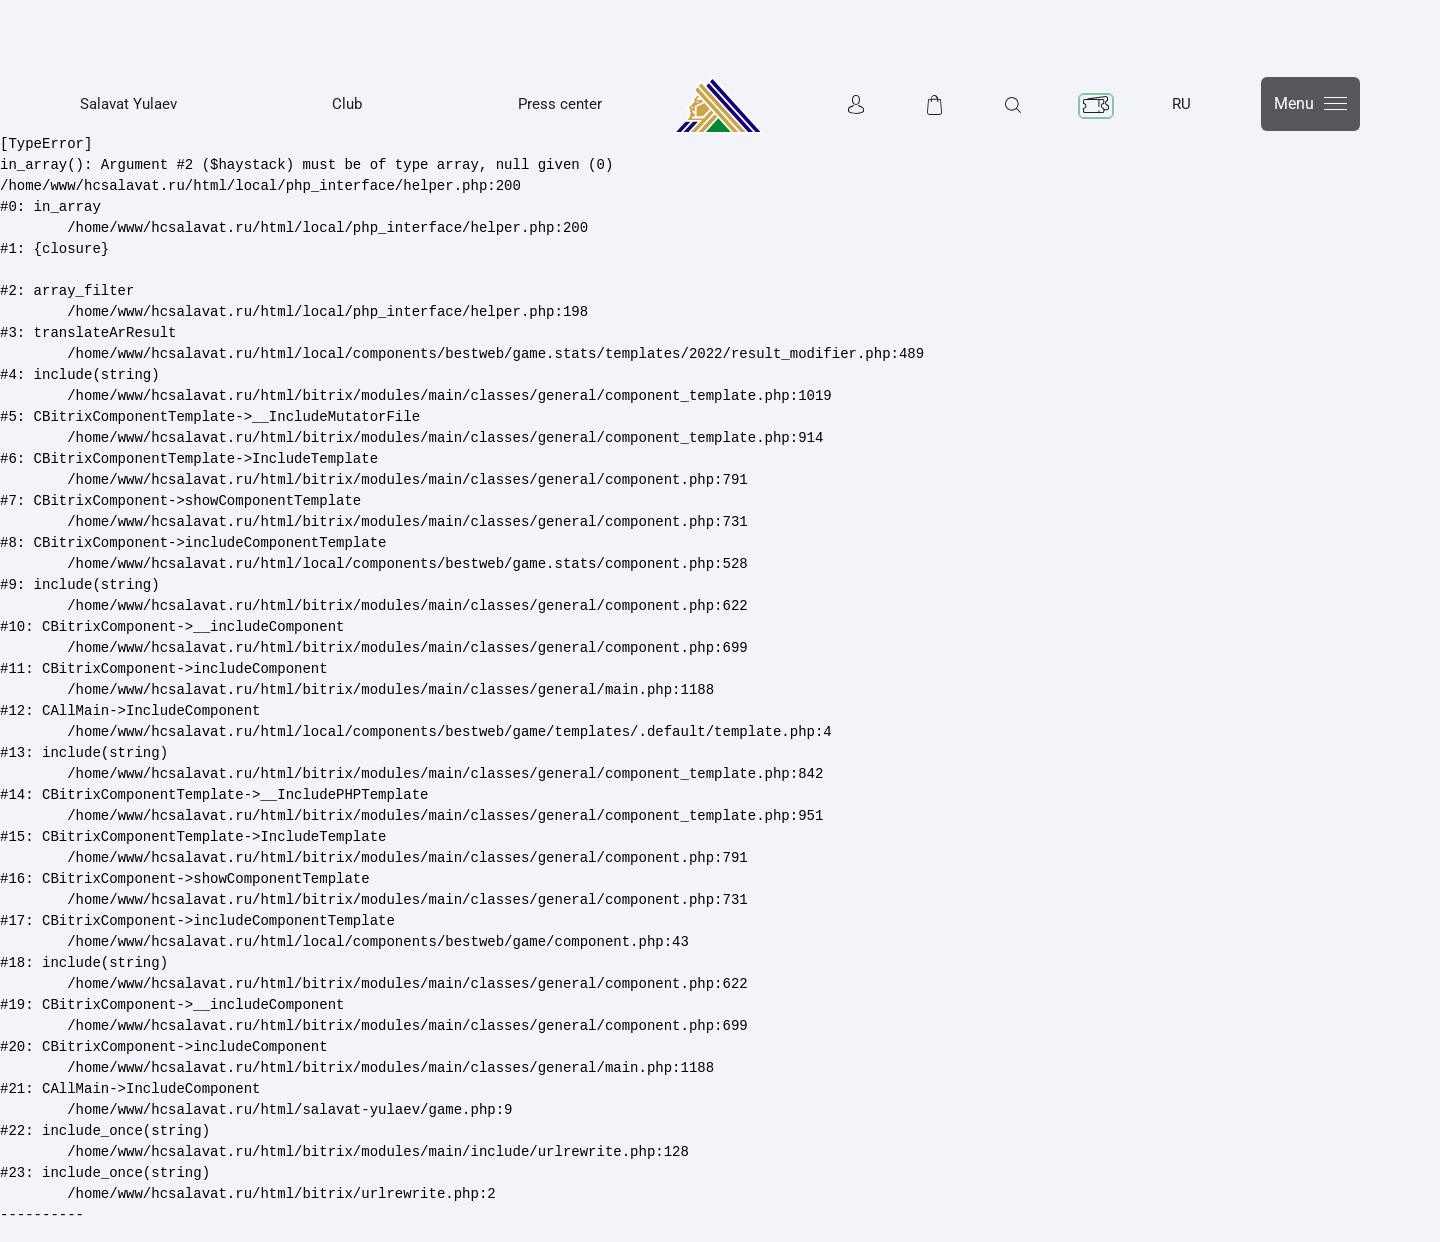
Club (347, 104)
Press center (560, 104)
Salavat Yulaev (128, 104)
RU (1181, 104)
